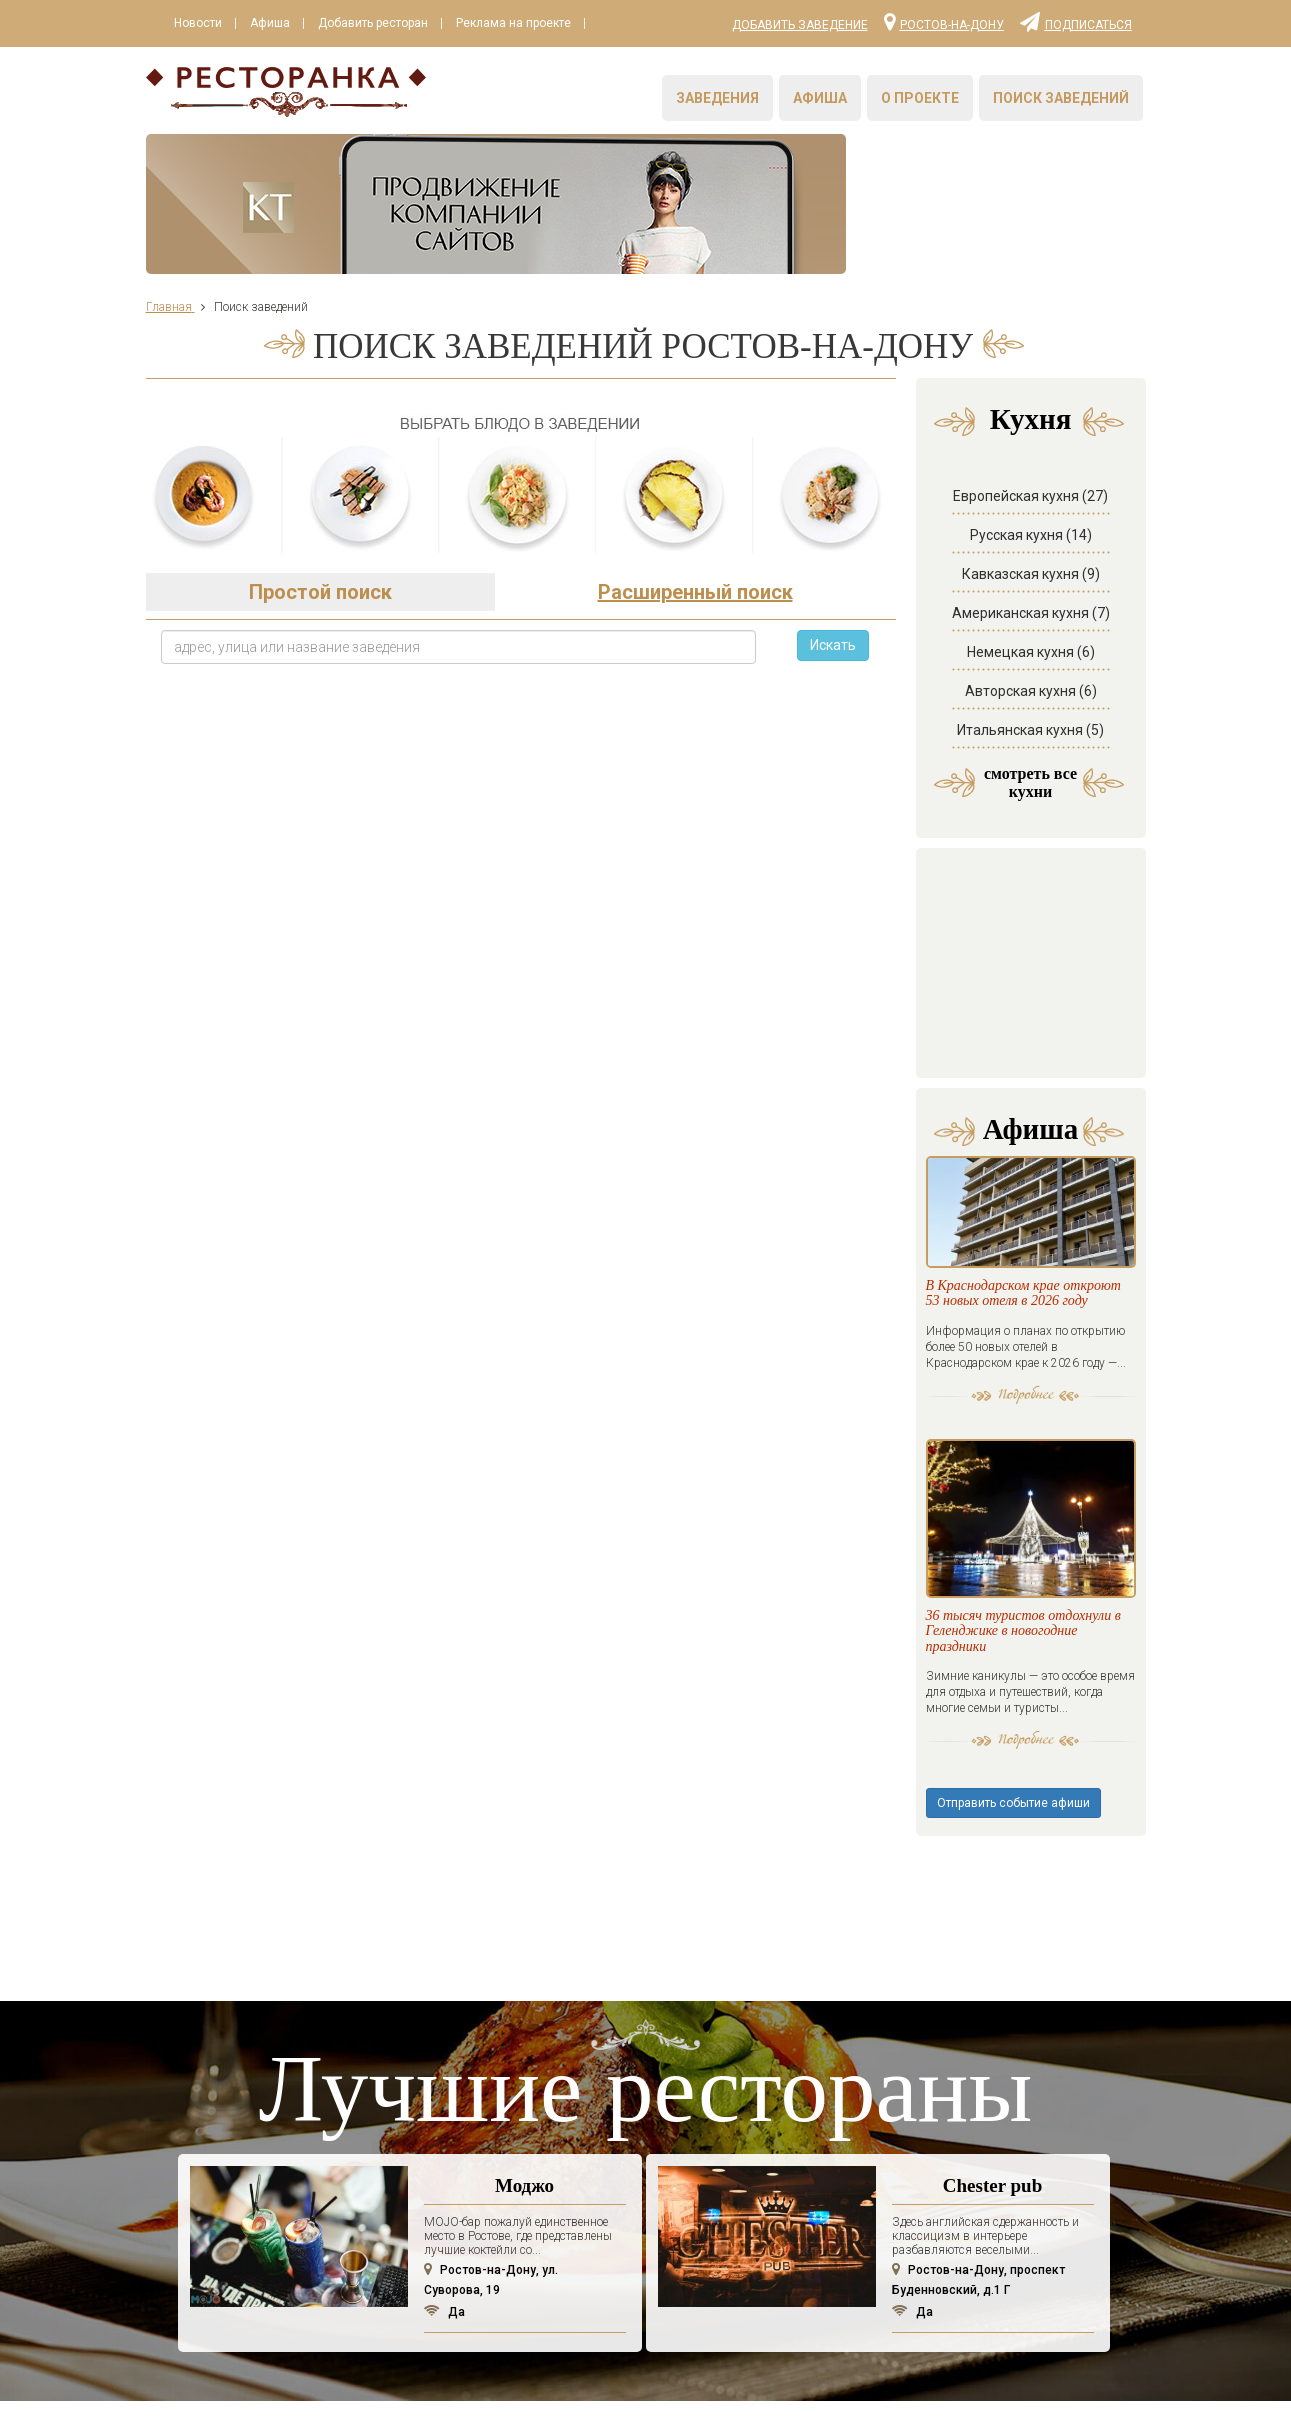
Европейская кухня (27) (1030, 456)
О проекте (920, 98)
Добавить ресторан (373, 23)
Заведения (717, 98)
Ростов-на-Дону (944, 21)
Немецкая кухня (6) (1031, 612)
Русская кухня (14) (1031, 495)
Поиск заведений (1061, 98)
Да (444, 2060)
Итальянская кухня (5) (1030, 690)
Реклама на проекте (513, 23)
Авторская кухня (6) (1031, 651)
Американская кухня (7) (1031, 573)
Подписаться (1076, 21)
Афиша (270, 23)
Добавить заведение (800, 25)
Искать (833, 605)
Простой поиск (320, 552)
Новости (198, 23)
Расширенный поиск (695, 552)
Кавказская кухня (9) (1031, 534)
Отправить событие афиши (1013, 1551)
